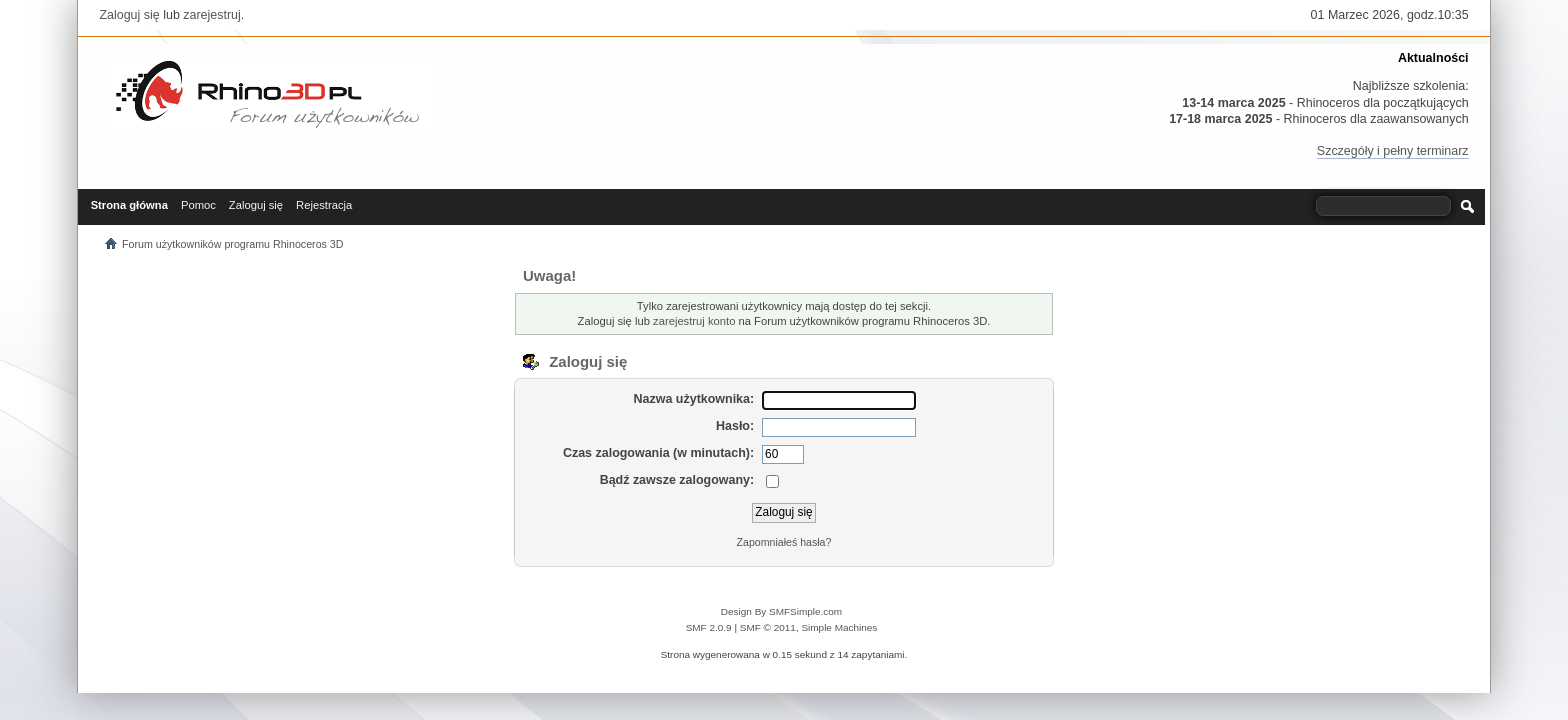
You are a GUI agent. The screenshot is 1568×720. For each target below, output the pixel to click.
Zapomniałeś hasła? (784, 542)
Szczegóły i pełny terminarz (1393, 151)
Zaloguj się (129, 15)
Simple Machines (839, 627)
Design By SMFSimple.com (781, 611)
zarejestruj (212, 15)
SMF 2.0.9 (709, 627)
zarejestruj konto (694, 321)
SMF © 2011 (768, 627)
